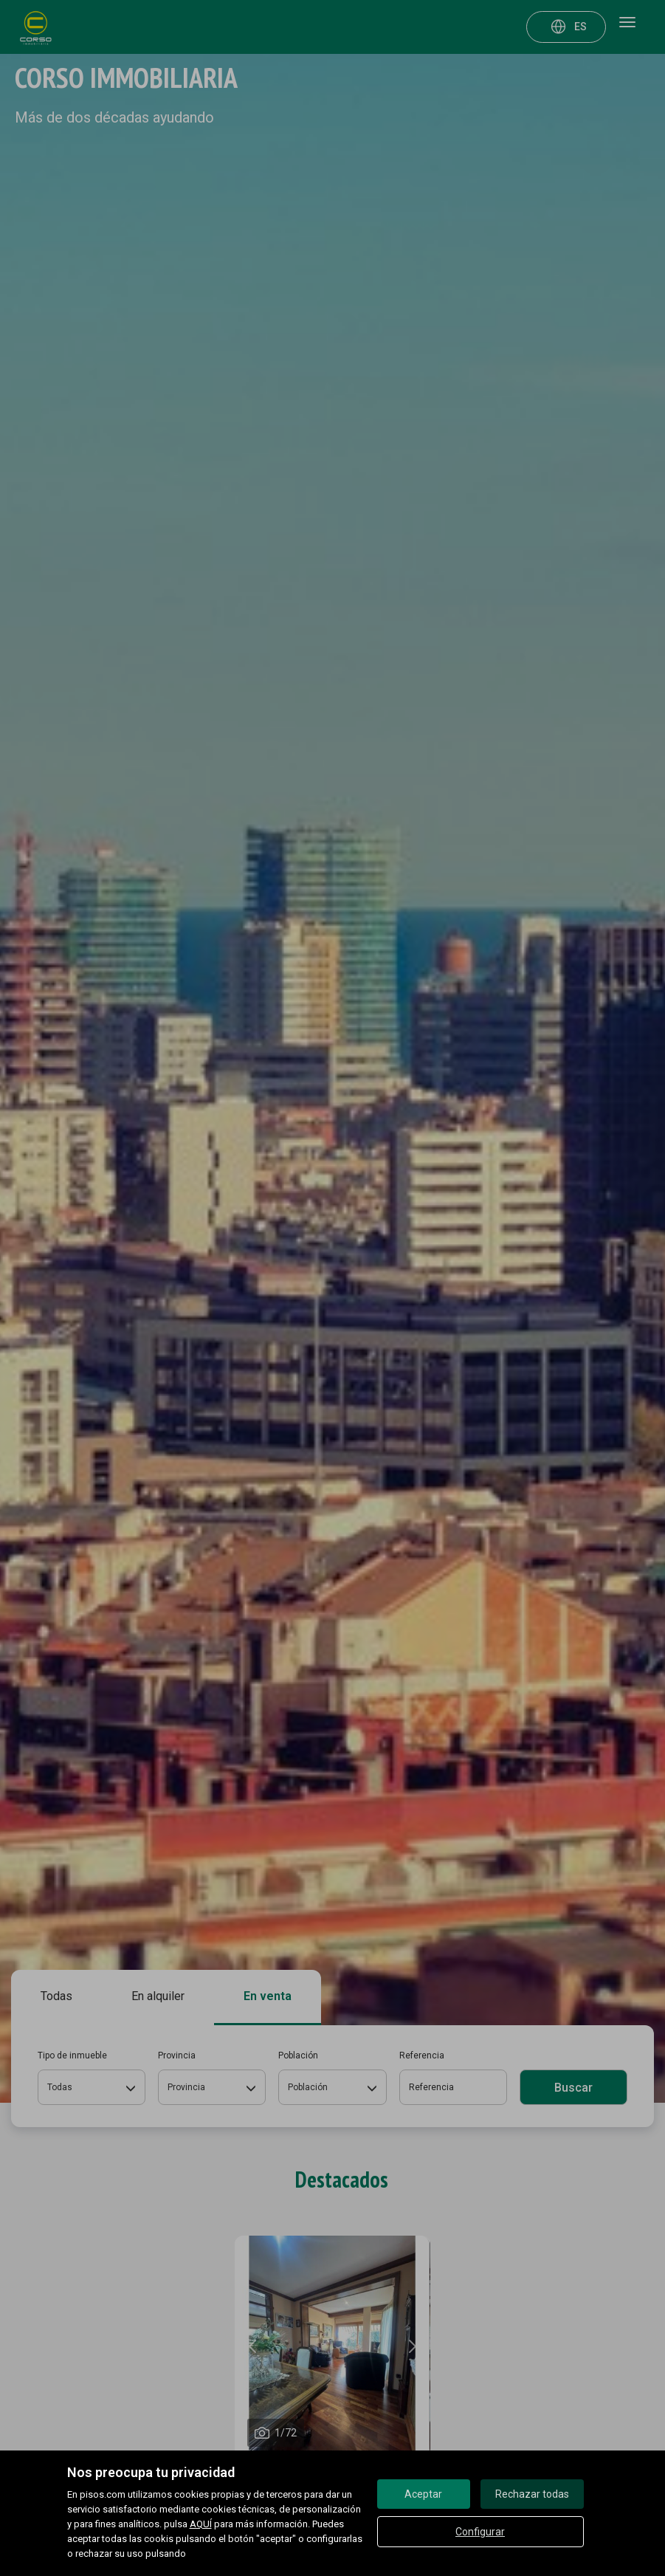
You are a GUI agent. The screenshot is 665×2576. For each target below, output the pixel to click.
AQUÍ (201, 2523)
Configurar (480, 2532)
